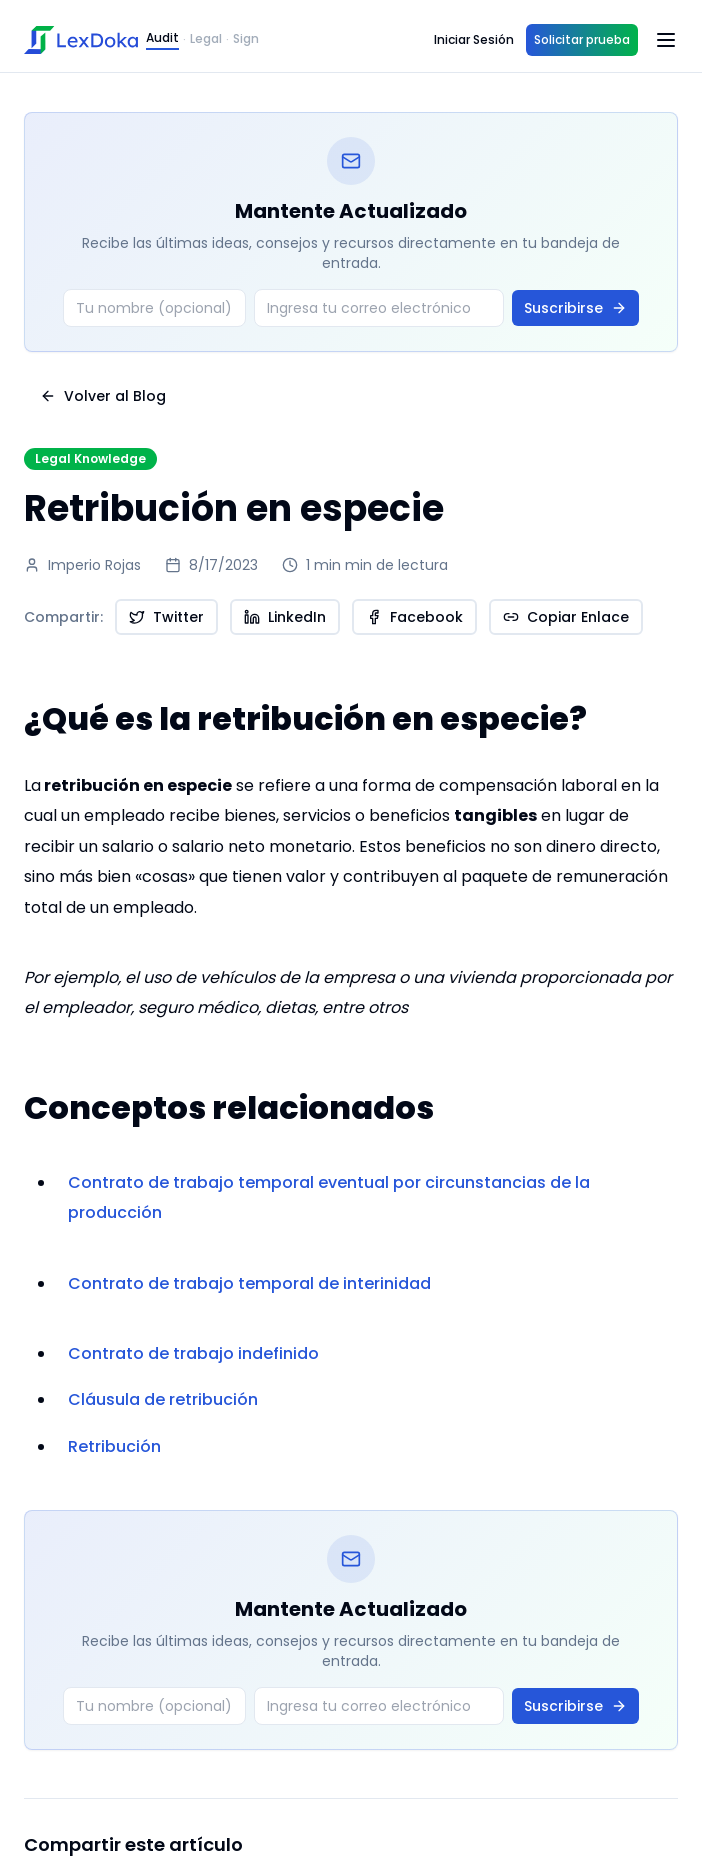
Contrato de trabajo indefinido (193, 1353)
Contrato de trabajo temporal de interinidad (249, 1283)
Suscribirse (575, 308)
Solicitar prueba (582, 39)
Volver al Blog (103, 396)
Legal (206, 39)
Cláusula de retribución (163, 1399)
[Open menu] (666, 40)
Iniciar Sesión (474, 39)
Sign (246, 39)
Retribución (114, 1446)
